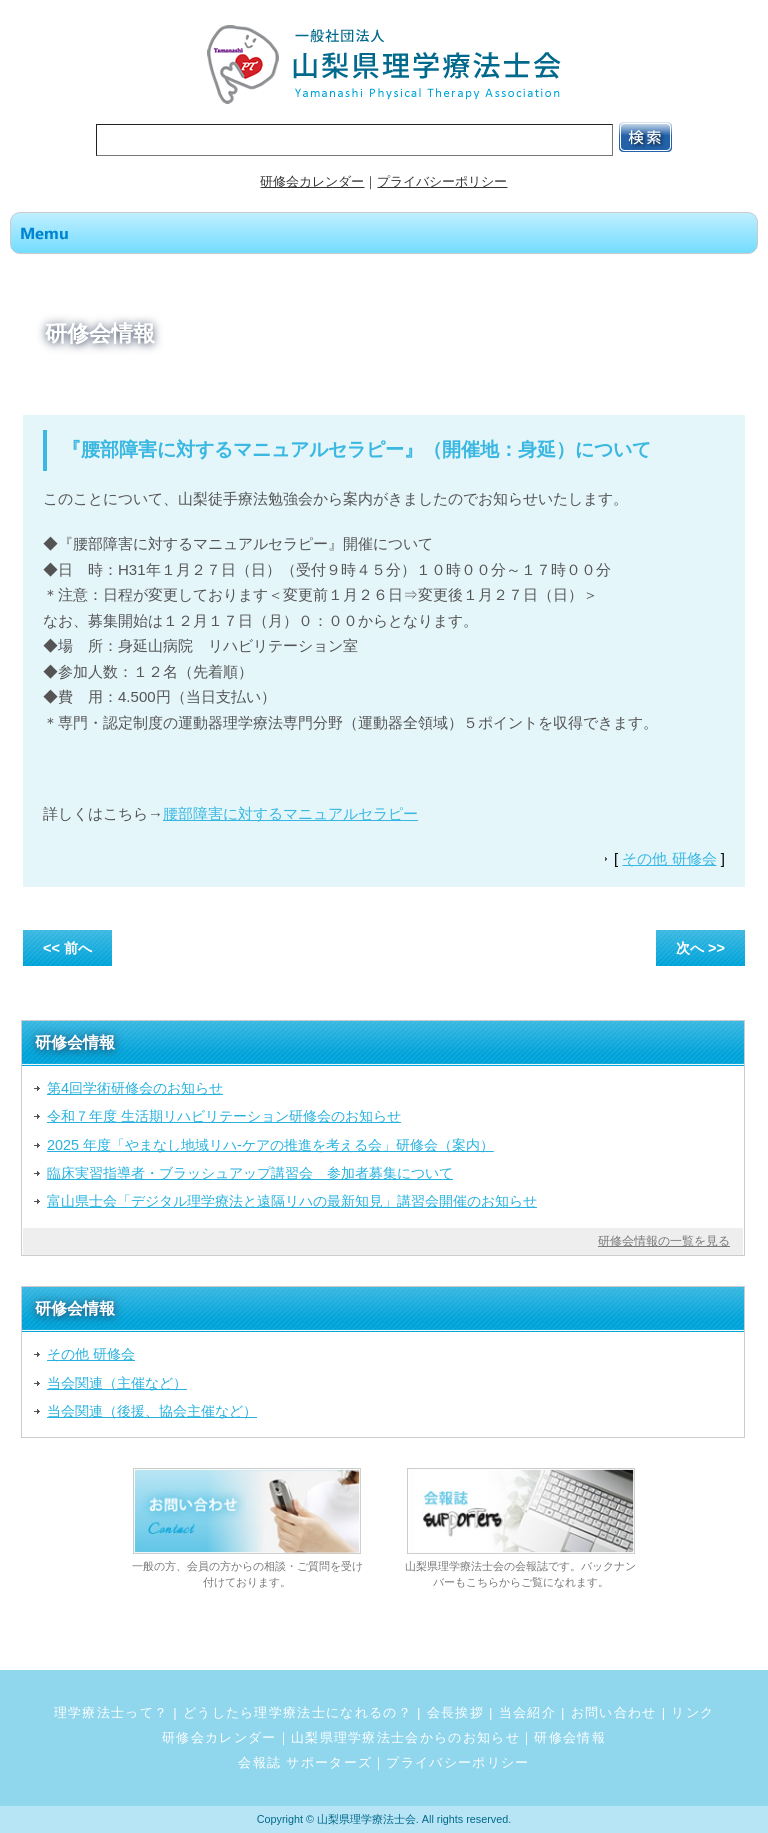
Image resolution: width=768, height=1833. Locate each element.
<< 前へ (67, 948)
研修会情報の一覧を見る (664, 1241)
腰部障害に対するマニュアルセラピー (290, 813)
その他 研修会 (669, 858)
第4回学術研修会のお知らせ (135, 1088)
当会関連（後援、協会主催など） (152, 1411)
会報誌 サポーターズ (305, 1762)
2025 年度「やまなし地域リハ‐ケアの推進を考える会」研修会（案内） (270, 1145)
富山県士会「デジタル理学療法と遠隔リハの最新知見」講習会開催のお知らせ (292, 1201)
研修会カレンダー (312, 181)
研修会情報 (570, 1737)
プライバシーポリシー (442, 181)
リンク (692, 1712)
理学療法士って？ (111, 1712)
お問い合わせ (614, 1712)
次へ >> (700, 948)
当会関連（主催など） (117, 1383)
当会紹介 (527, 1712)
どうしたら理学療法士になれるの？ (297, 1712)
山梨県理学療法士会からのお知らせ (405, 1737)
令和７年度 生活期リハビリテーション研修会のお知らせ (224, 1116)
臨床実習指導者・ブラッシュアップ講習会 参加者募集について (250, 1173)
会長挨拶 (455, 1712)
